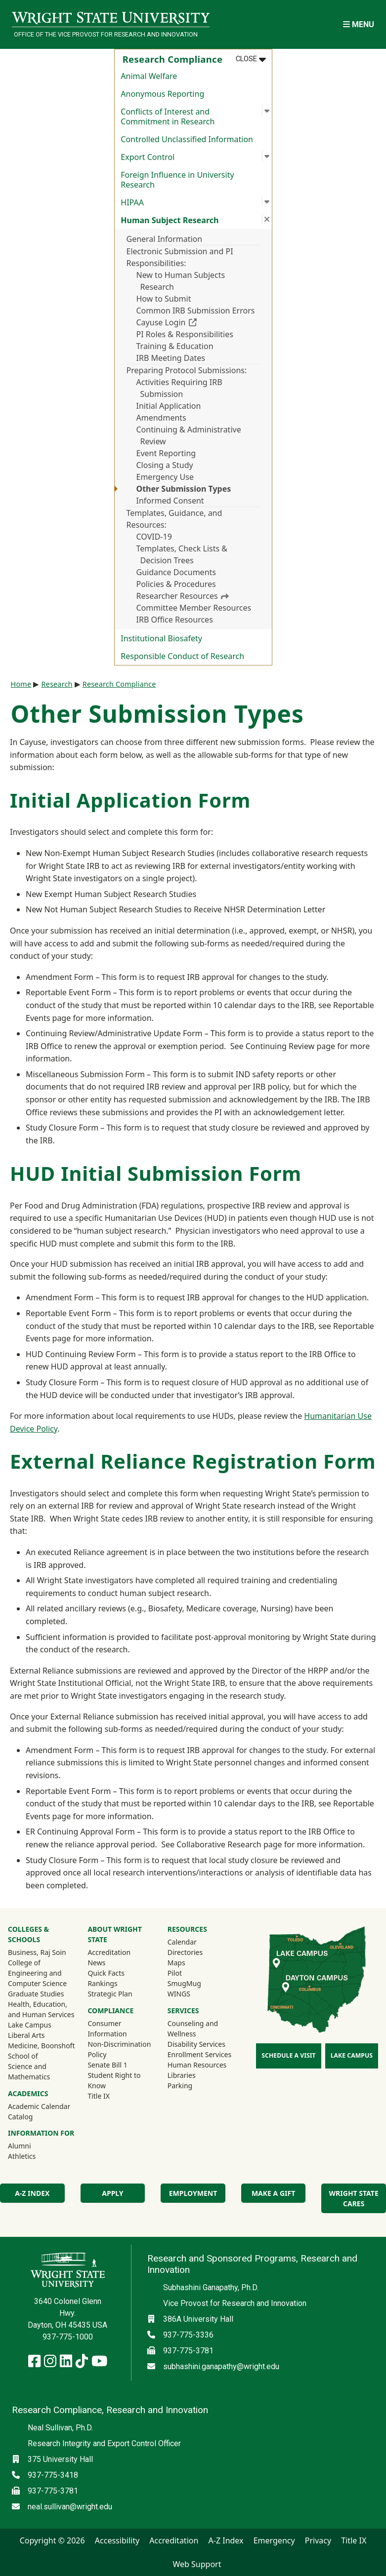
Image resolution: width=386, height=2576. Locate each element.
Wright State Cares (354, 2198)
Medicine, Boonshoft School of (41, 2051)
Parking (180, 2085)
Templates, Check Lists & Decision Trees (182, 554)
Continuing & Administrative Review (188, 435)
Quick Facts (106, 1973)
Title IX (98, 2096)
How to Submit (163, 298)
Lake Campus (29, 2025)
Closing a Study (164, 465)
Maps (176, 1962)
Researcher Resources (182, 595)
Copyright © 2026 (52, 2540)
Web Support (196, 2564)
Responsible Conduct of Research (182, 656)
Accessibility (117, 2540)
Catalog (20, 2116)
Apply (112, 2193)
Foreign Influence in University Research (177, 179)
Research (56, 684)
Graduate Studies (36, 1993)
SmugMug (197, 1983)
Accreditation (108, 1952)
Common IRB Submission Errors (195, 310)
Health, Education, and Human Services (41, 2009)
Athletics (35, 2156)
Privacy (318, 2540)
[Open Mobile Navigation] (358, 24)
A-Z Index (32, 2193)
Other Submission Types (183, 488)
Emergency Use (165, 476)
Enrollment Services (199, 2054)
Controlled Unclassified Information (187, 139)
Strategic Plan (109, 1993)
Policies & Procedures (176, 584)
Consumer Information (107, 2028)
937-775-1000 (68, 2337)
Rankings (102, 1983)
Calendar (182, 1942)
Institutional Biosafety (161, 638)
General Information (165, 239)
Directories (185, 1952)
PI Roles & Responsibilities (184, 334)
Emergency (274, 2540)
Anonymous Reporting (162, 93)
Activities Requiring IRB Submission (179, 388)
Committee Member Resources (194, 607)
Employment (193, 2193)
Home (21, 684)
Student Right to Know (113, 2080)
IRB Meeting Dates (170, 357)
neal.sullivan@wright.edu (70, 2506)
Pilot (175, 1973)
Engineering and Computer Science (37, 1978)
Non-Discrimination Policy (119, 2049)
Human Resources (197, 2064)
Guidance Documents (176, 572)
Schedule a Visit (288, 2055)
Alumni (32, 2145)
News (96, 1962)
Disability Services (196, 2044)
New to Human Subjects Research (180, 281)
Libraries (182, 2075)
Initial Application (168, 405)
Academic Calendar (39, 2106)
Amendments (161, 417)
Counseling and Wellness (193, 2028)
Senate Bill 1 (107, 2064)
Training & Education (175, 346)
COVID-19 (154, 536)
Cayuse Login (198, 322)
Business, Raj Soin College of (37, 1957)
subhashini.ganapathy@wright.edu (221, 2366)
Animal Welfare (149, 76)
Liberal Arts (26, 2035)
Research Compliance (119, 684)
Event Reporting (166, 453)
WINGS (179, 1993)
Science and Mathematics (29, 2071)
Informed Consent (170, 500)
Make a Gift (273, 2193)
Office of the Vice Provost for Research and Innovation (106, 34)
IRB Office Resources (174, 619)
